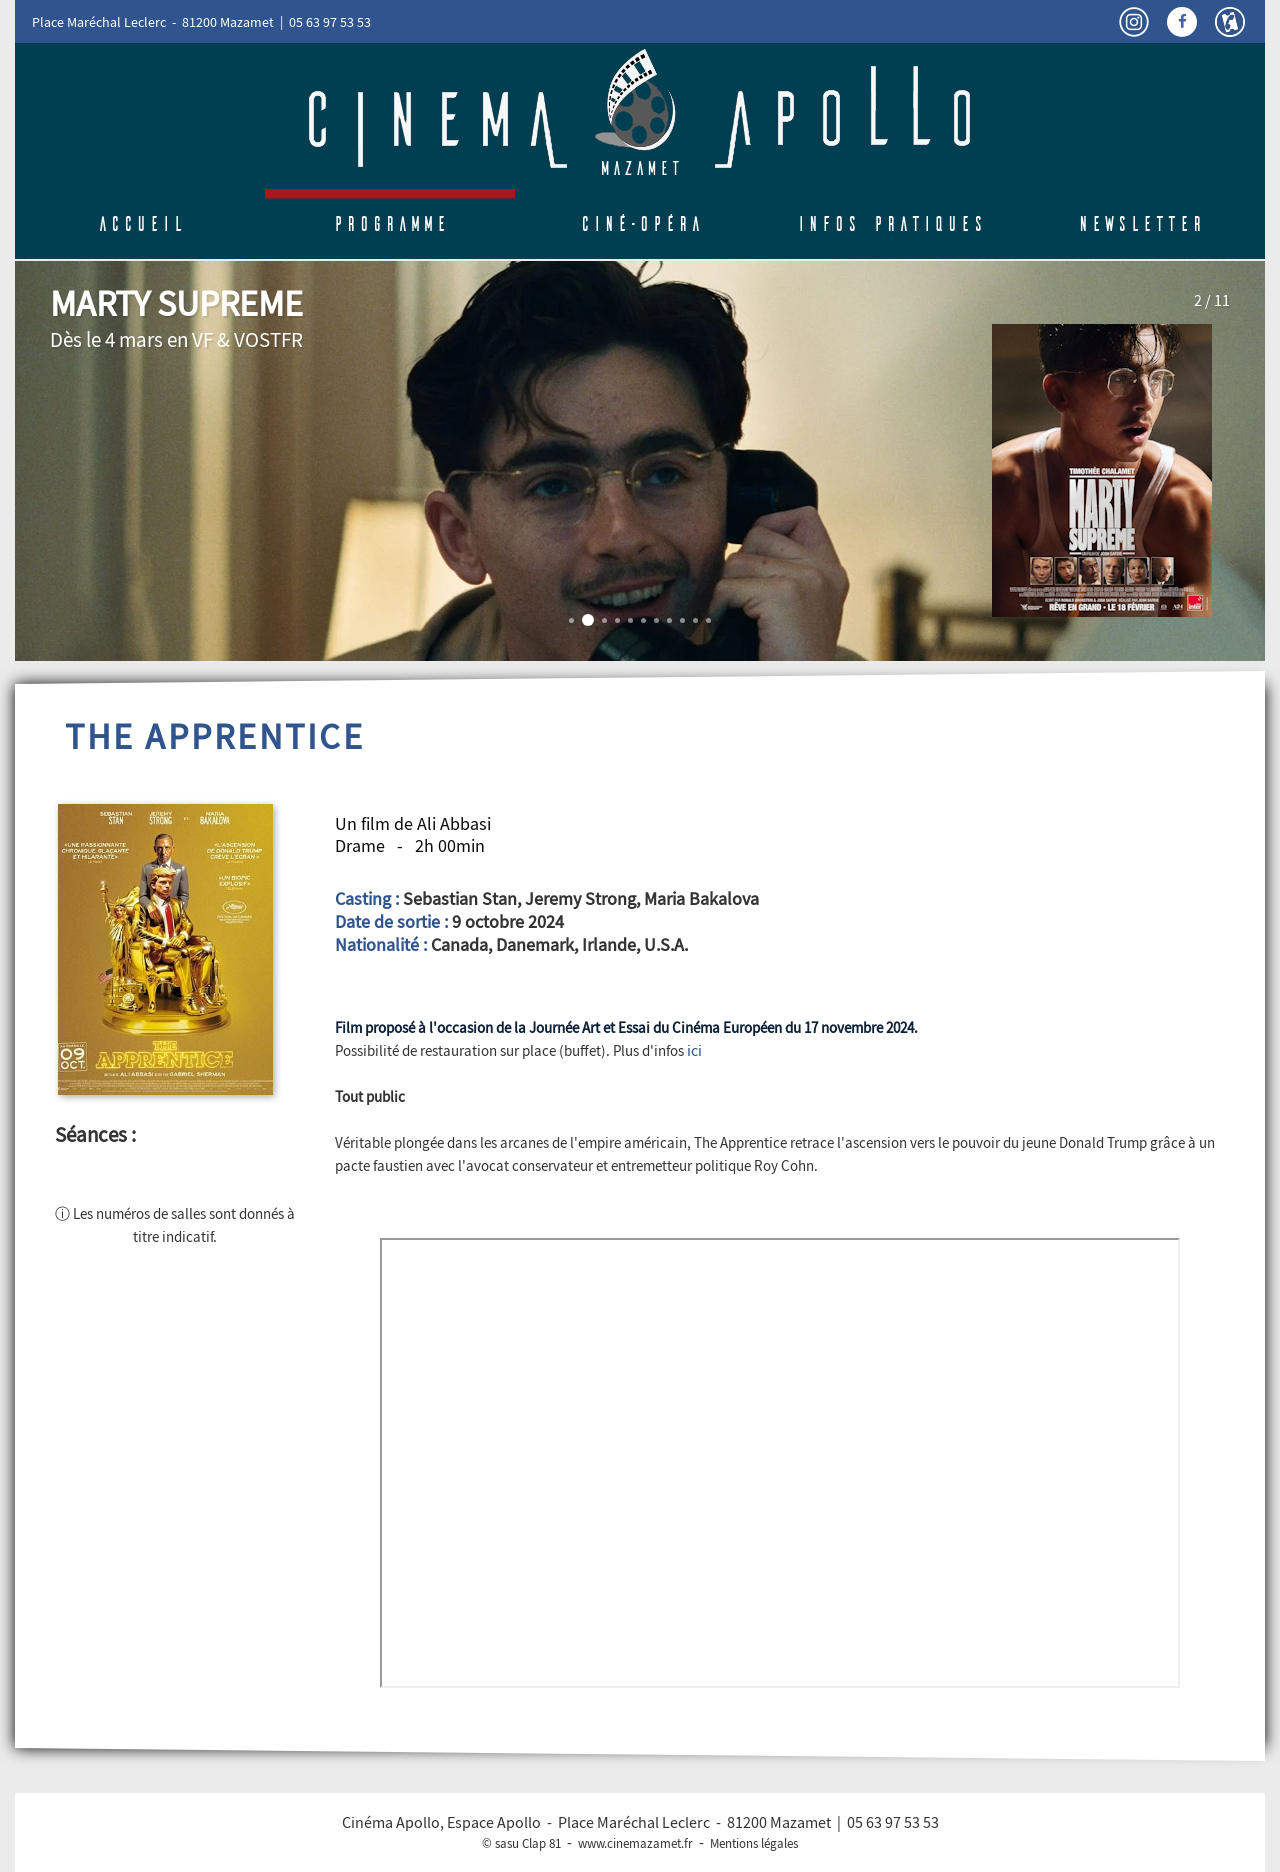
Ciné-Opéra (640, 224)
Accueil (140, 224)
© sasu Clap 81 (521, 1843)
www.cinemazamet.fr (635, 1843)
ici (694, 1051)
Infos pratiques (890, 224)
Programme (390, 224)
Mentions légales (754, 1843)
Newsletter (1140, 224)
